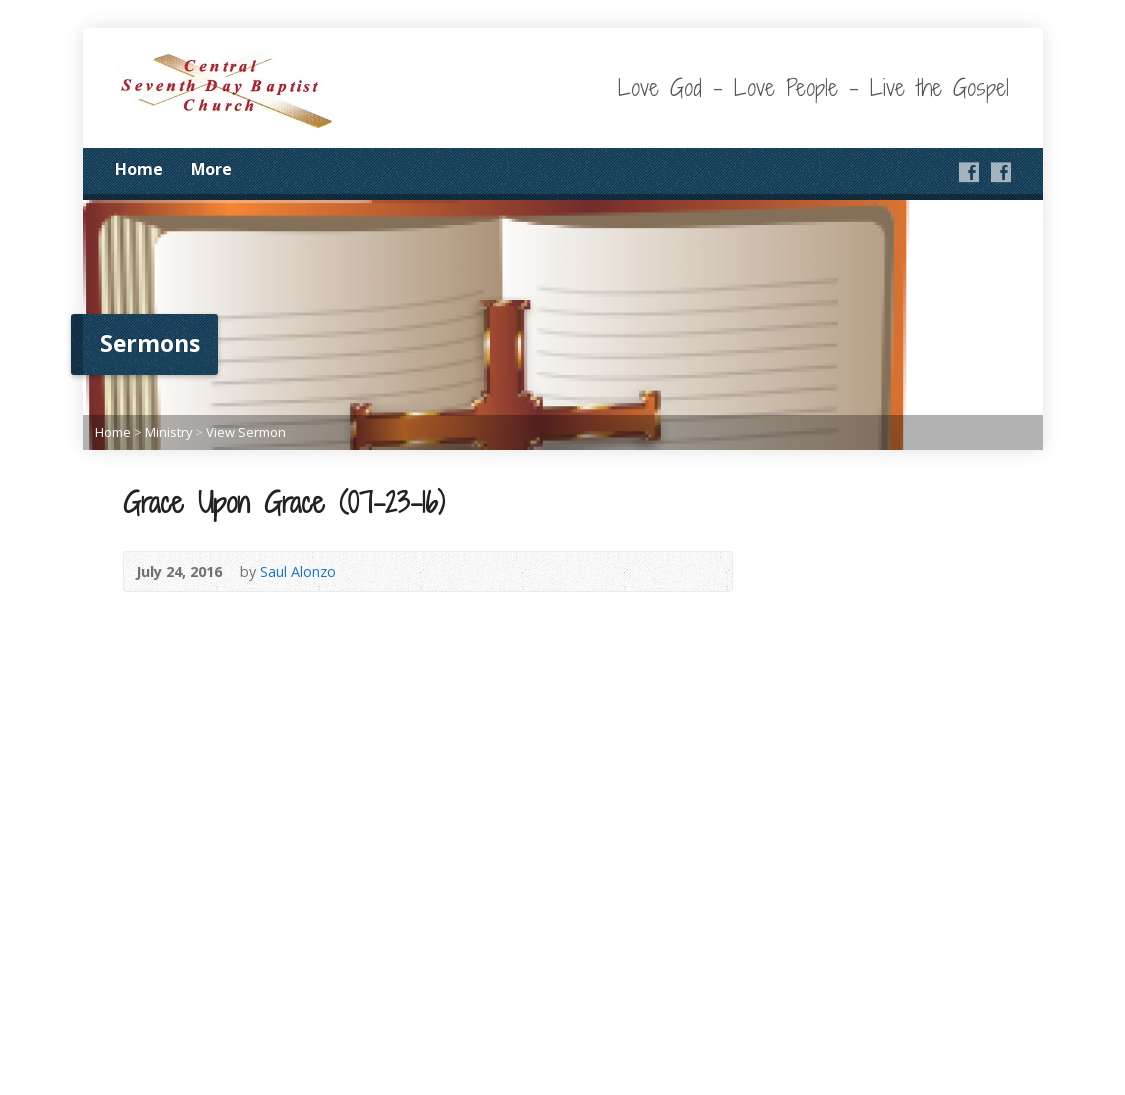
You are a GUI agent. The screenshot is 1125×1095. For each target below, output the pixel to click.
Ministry (168, 432)
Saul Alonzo (298, 571)
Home (139, 169)
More (211, 169)
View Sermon (246, 432)
